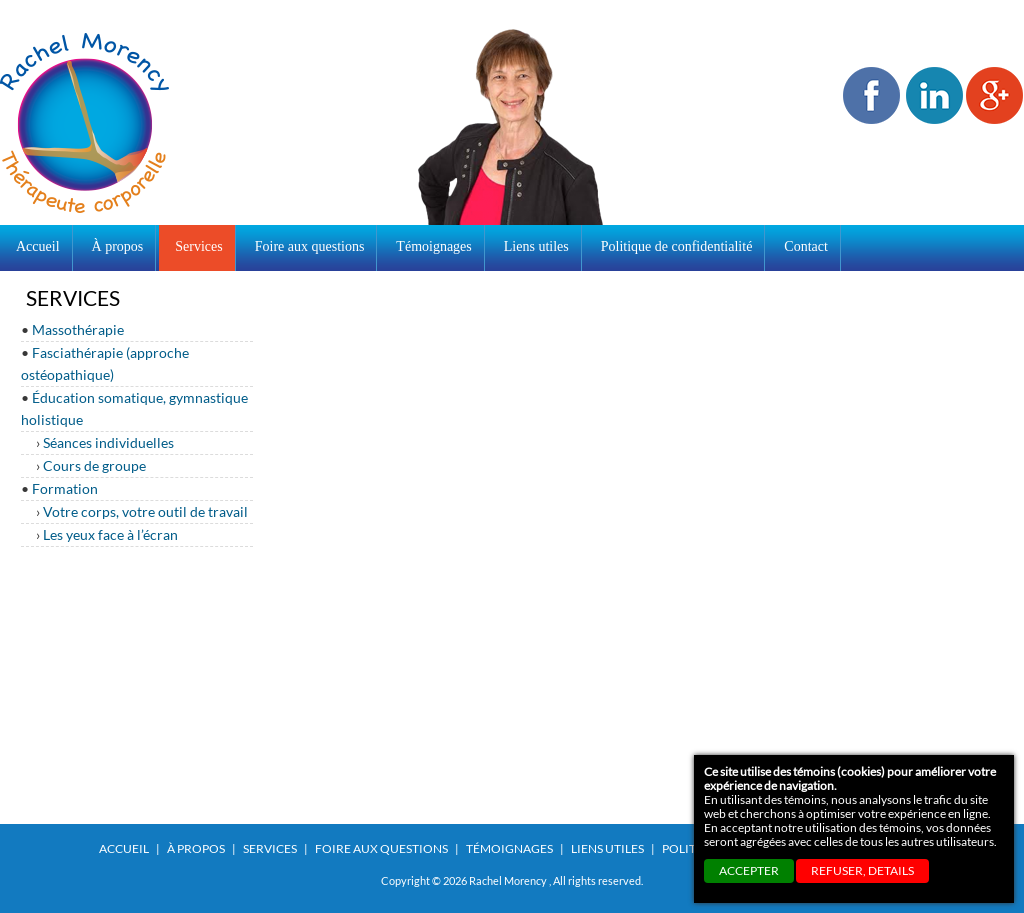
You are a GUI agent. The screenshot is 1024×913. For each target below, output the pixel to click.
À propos (196, 848)
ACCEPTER (749, 870)
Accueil (38, 246)
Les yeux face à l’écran (110, 534)
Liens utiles (607, 848)
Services (270, 848)
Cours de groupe (94, 465)
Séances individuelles (108, 442)
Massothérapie (78, 329)
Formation (65, 488)
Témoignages (509, 848)
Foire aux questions (381, 848)
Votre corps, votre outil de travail (145, 511)
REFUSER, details (862, 870)
